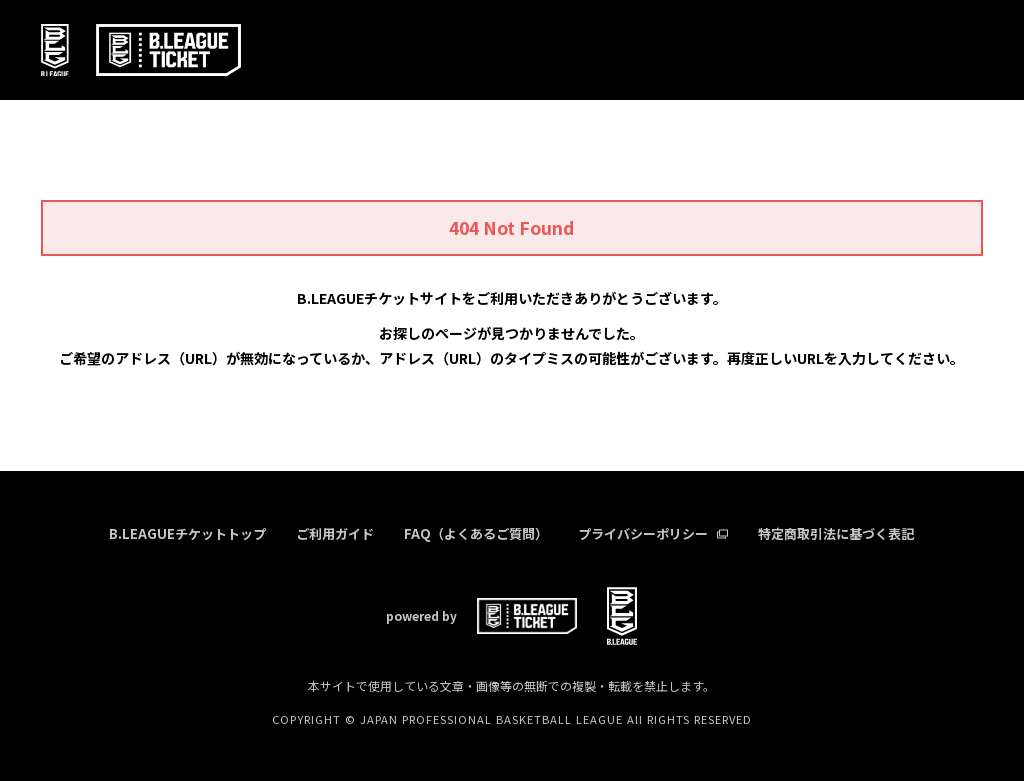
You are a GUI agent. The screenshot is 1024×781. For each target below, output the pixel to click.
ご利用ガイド (335, 533)
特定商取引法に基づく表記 (836, 533)
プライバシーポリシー (653, 533)
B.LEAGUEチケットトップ (187, 533)
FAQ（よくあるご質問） (476, 533)
